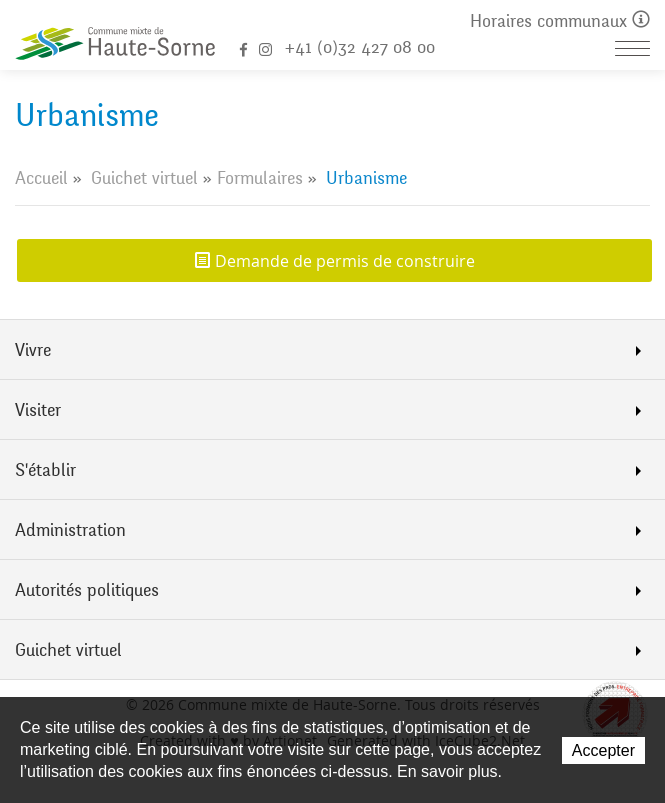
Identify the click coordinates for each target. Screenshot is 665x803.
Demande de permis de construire (345, 261)
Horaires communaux (560, 21)
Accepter (603, 750)
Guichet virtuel (144, 178)
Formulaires (260, 178)
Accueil (41, 178)
